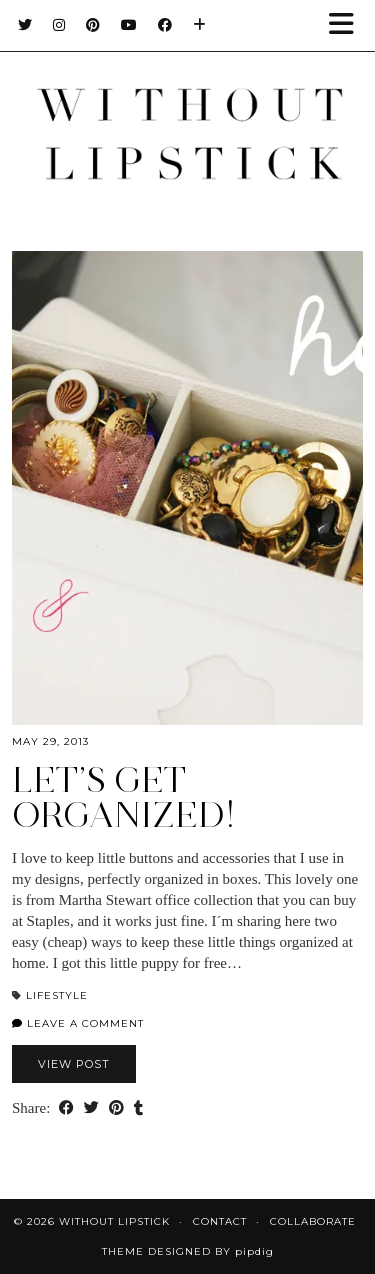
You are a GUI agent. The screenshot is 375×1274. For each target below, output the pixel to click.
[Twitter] (25, 25)
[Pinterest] (93, 25)
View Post (74, 1064)
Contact (220, 1221)
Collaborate (313, 1221)
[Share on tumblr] (138, 1108)
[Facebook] (165, 25)
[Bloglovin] (200, 25)
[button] (348, 25)
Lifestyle (57, 995)
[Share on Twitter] (91, 1108)
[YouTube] (129, 25)
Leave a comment (78, 1023)
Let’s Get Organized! (124, 797)
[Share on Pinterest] (116, 1108)
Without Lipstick (114, 1221)
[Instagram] (59, 25)
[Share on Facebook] (66, 1108)
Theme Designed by (188, 1251)
